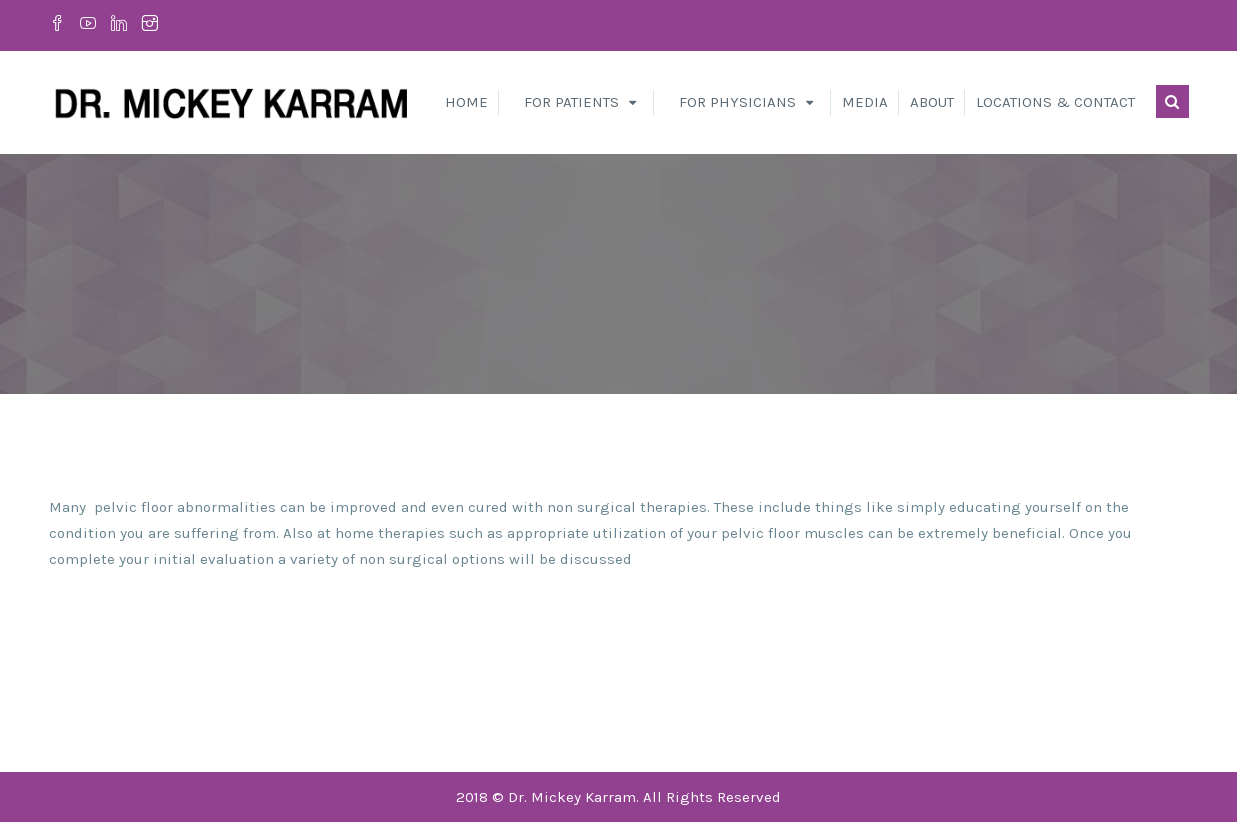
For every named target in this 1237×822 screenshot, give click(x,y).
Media (865, 102)
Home (466, 102)
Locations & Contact (1055, 102)
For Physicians (737, 102)
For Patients (571, 102)
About (932, 102)
